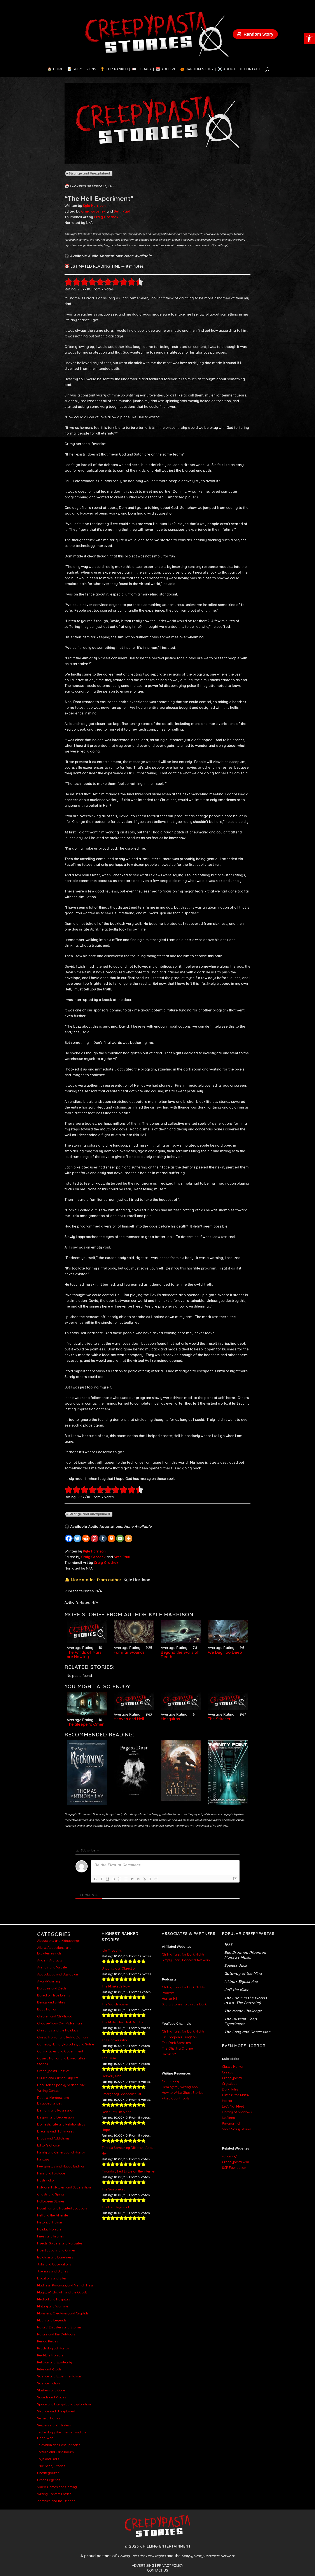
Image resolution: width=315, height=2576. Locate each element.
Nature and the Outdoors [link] (56, 2334)
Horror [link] (227, 2101)
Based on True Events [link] (53, 1995)
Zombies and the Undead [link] (56, 2501)
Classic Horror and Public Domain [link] (62, 2037)
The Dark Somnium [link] (176, 2043)
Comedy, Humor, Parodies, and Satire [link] (65, 2044)
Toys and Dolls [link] (48, 2459)
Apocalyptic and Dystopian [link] (57, 1974)
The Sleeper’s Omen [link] (85, 1724)
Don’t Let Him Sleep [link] (116, 2112)
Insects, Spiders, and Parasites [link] (59, 2243)
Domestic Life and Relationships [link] (61, 2124)
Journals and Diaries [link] (52, 2271)
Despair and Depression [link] (55, 2117)
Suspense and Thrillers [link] (54, 2425)
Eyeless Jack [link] (235, 1965)
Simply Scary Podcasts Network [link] (186, 1960)
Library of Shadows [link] (237, 2112)
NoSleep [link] (228, 2118)
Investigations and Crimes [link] (56, 2250)
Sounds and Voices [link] (51, 2397)
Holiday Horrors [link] (49, 2229)
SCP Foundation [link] (234, 2168)
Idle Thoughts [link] (112, 1950)
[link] (309, 38)
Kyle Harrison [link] (94, 205)
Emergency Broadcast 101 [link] (121, 2094)
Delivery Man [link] (111, 2076)
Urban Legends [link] (48, 2480)
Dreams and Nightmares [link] (55, 2131)
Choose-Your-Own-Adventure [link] (59, 2023)
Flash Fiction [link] (46, 2180)
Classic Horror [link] (233, 2066)
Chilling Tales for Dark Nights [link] (183, 1954)
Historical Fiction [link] (49, 2222)
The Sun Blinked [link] (114, 2189)
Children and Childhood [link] (54, 2016)
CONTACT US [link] (157, 2570)
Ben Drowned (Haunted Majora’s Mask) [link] (245, 1955)
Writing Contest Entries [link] (54, 2494)
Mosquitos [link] (170, 1718)
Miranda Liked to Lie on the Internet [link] (128, 2171)
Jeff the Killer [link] (236, 1989)
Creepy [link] (227, 2072)
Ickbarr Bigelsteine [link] (241, 1981)
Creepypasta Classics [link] (53, 2071)
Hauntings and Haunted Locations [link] (62, 2208)
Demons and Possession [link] (55, 2110)
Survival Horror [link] (49, 2418)
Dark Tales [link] (230, 2089)
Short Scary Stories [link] (237, 2129)
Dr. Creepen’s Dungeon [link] (179, 2037)
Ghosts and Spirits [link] (50, 2194)
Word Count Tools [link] (175, 2098)
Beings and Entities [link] (51, 2002)
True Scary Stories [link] (51, 2466)
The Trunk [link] (109, 2058)
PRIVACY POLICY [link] (170, 2565)
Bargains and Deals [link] (51, 1988)
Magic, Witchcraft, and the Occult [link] (62, 2292)
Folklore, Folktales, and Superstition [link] (64, 2187)
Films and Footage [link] (51, 2173)
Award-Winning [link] (48, 1981)
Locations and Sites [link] (52, 2278)
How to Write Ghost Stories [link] (182, 2092)
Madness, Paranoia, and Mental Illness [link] (65, 2285)
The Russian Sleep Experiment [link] (240, 2021)
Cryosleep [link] (230, 2084)
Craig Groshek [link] (93, 211)
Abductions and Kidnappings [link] (58, 1941)
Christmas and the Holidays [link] (57, 2030)
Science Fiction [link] (48, 2383)
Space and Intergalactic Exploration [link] (64, 2404)
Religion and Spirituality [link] (54, 2362)
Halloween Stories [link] (51, 2201)
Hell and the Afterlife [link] (52, 2215)
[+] (156, 1878)
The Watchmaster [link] (115, 2004)
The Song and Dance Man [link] (247, 2031)
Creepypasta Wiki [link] (235, 2162)
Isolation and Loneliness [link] (55, 2257)
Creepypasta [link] (232, 2078)
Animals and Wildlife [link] (52, 1967)
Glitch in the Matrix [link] (235, 2095)
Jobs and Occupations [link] (54, 2264)
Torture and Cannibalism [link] (55, 2452)
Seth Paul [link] (122, 211)
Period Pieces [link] (47, 2341)
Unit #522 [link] (169, 2054)
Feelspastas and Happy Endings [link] (61, 2166)
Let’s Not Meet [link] (233, 2106)
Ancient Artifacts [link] (49, 1960)
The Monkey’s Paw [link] (116, 1986)
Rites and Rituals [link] (49, 2369)
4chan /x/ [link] (229, 2156)
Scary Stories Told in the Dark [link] (184, 2004)
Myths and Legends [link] (51, 2320)
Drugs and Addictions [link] (53, 2138)
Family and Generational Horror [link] (61, 2152)
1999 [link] (228, 1944)
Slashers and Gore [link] (51, 2390)
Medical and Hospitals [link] (53, 2299)
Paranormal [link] (231, 2123)
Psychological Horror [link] (53, 2348)
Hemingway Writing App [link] (180, 2087)
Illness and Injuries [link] (50, 2236)
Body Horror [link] (47, 2009)
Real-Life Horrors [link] (50, 2355)
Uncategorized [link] (48, 2473)
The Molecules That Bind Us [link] (122, 2022)
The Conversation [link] (115, 2040)
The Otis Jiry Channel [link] (178, 2048)
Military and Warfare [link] (52, 2306)
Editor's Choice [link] (48, 2145)
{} (150, 1878)
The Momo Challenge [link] (243, 2010)
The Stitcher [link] (219, 1718)
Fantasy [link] (43, 2159)
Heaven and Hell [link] (129, 1718)
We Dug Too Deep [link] (225, 1652)
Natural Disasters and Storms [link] (59, 2327)
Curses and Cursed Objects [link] (57, 2078)
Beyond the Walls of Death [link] (180, 1654)
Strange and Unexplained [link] (89, 173)
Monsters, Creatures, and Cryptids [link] (62, 2313)
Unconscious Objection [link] (119, 1968)
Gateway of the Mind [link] (243, 1973)
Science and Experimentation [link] (59, 2376)
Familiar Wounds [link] (129, 1652)
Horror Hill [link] (169, 1998)
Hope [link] (106, 2130)
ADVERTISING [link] (143, 2565)
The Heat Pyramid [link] (115, 2207)
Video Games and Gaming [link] (57, 2487)
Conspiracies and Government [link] (60, 2051)
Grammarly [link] (170, 2081)
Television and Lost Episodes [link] (58, 2445)
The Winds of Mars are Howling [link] (84, 1654)
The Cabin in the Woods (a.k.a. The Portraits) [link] (245, 2000)
